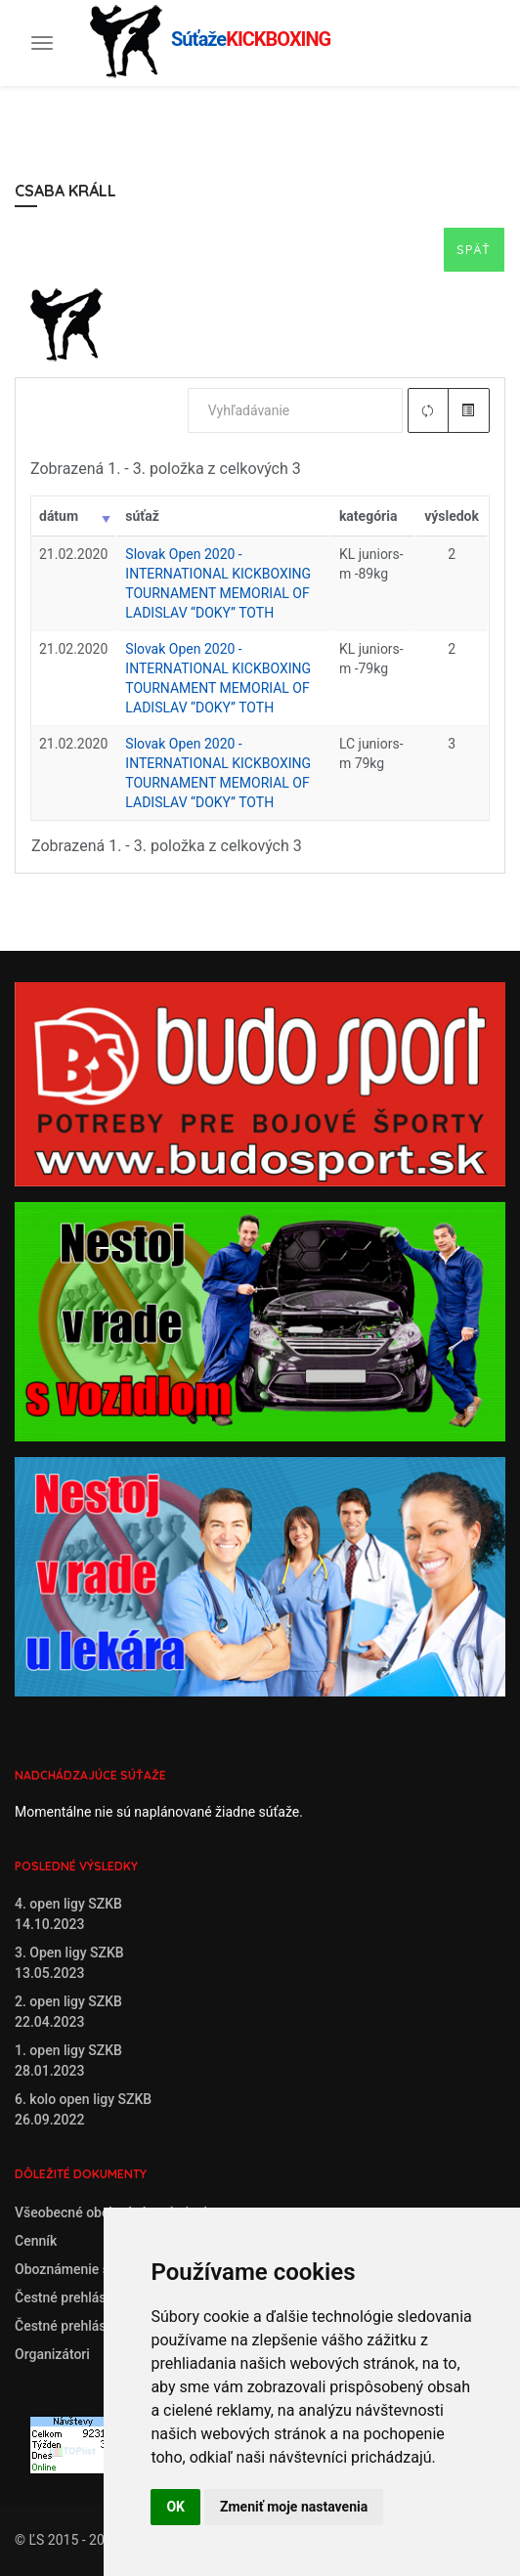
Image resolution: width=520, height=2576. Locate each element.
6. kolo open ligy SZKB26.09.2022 (83, 2109)
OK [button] (175, 2506)
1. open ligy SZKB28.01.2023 (68, 2060)
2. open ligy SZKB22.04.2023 (68, 2012)
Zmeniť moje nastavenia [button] (294, 2506)
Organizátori (52, 2354)
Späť (474, 249)
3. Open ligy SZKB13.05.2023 (69, 1963)
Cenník (36, 2241)
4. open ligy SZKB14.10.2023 (68, 1914)
